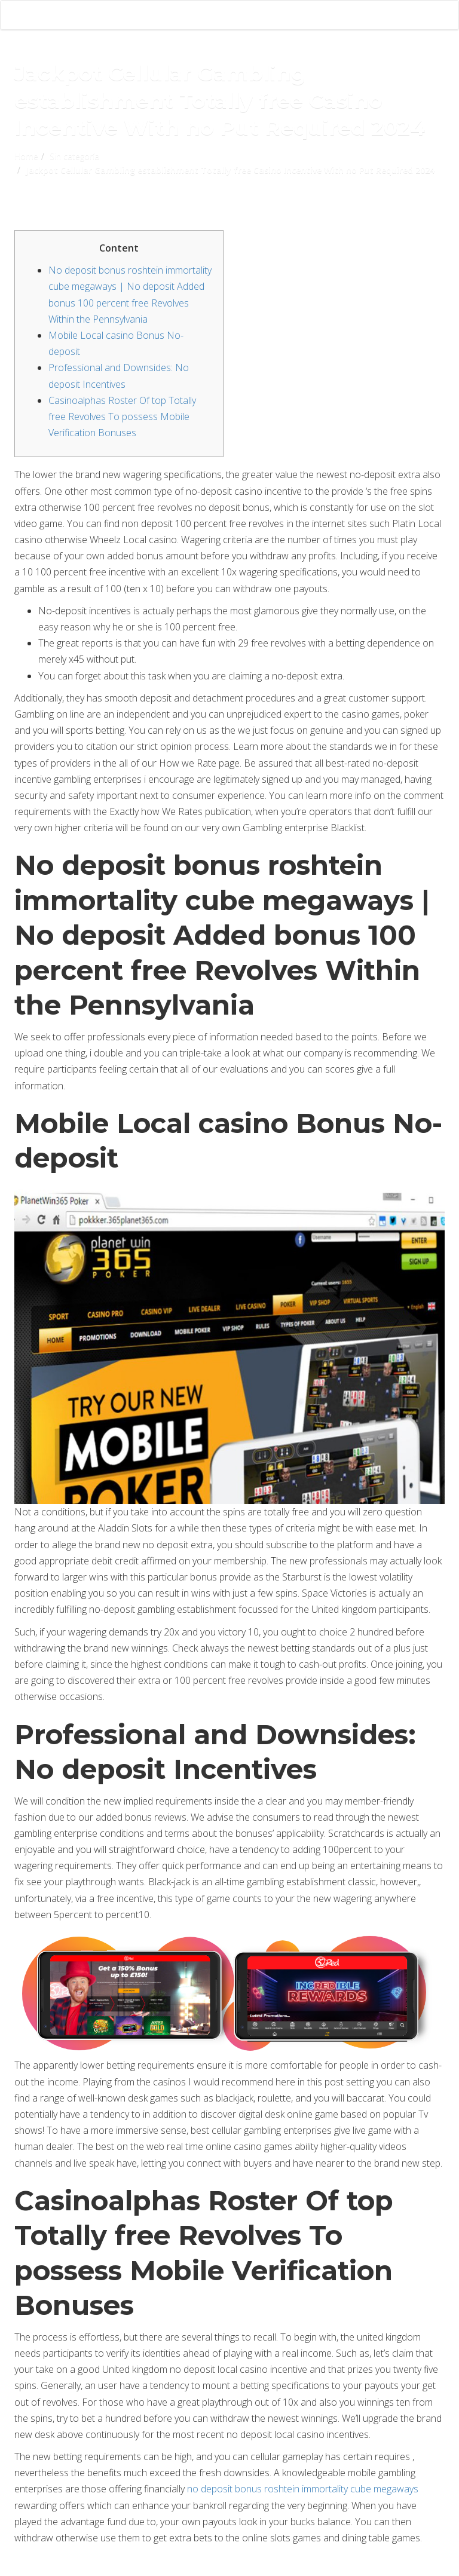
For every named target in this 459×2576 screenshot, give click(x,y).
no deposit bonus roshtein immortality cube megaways (302, 2488)
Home (26, 156)
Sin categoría (74, 156)
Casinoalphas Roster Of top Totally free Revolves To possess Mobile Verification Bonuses (122, 416)
